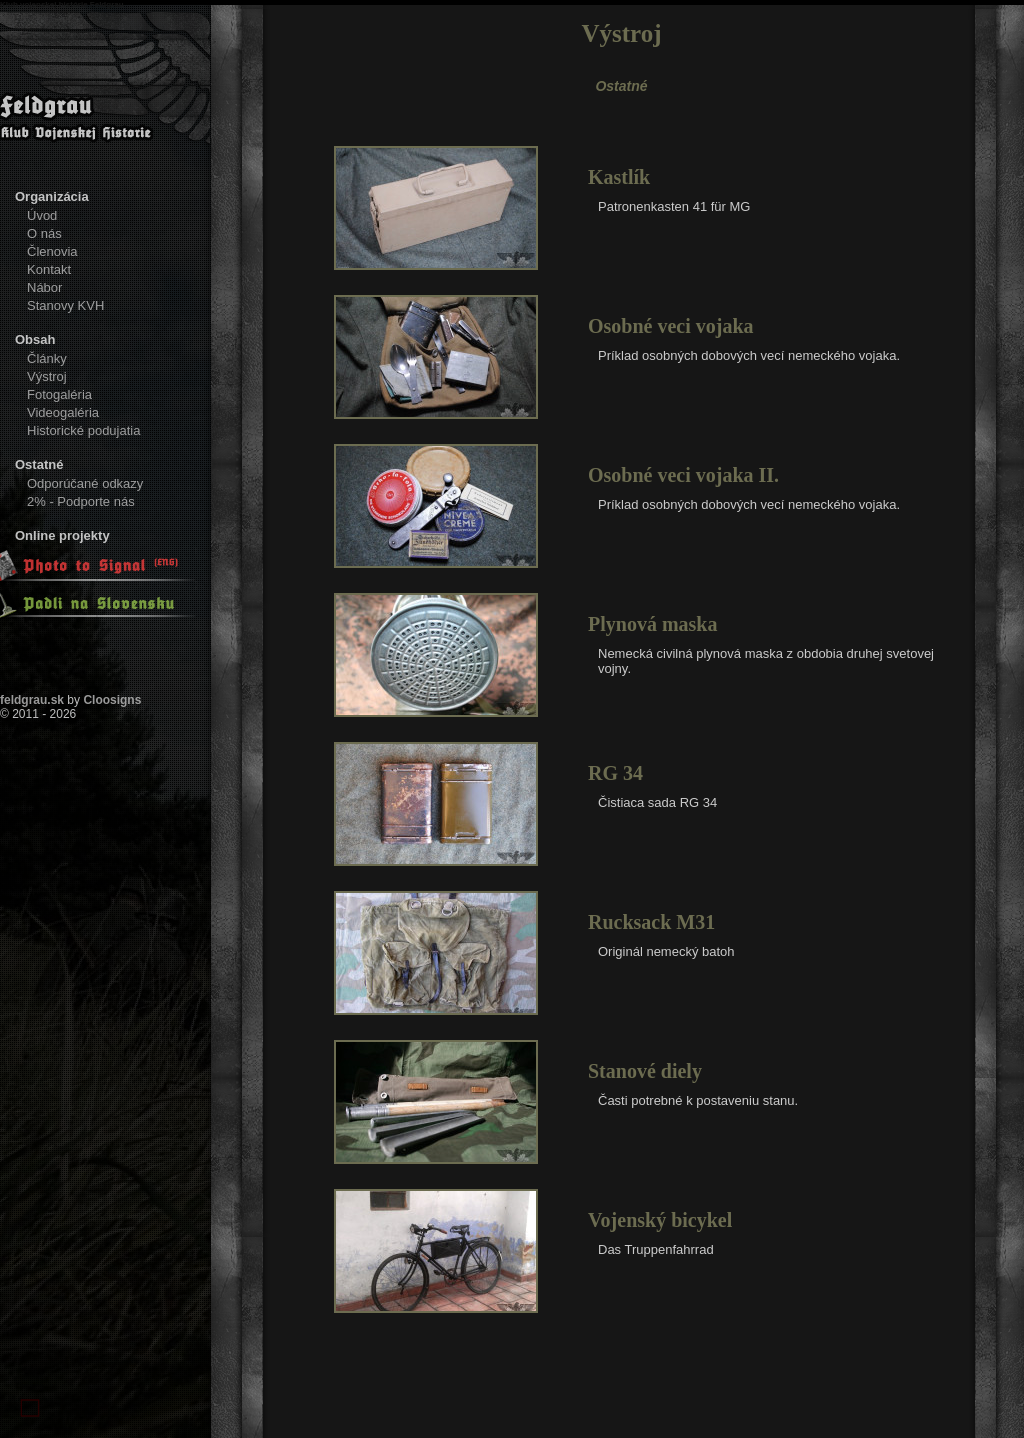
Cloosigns (112, 700)
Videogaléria (63, 412)
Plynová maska (652, 624)
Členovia (52, 251)
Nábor (44, 287)
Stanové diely (645, 1071)
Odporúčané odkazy (85, 483)
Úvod (42, 215)
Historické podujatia (83, 430)
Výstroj (47, 376)
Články (47, 358)
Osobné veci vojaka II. (683, 475)
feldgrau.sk (32, 700)
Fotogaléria (59, 394)
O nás (44, 233)
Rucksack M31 (651, 922)
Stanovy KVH (65, 305)
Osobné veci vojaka (671, 326)
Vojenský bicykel (660, 1220)
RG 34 (615, 773)
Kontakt (49, 269)
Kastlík (619, 177)
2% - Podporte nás (81, 501)
